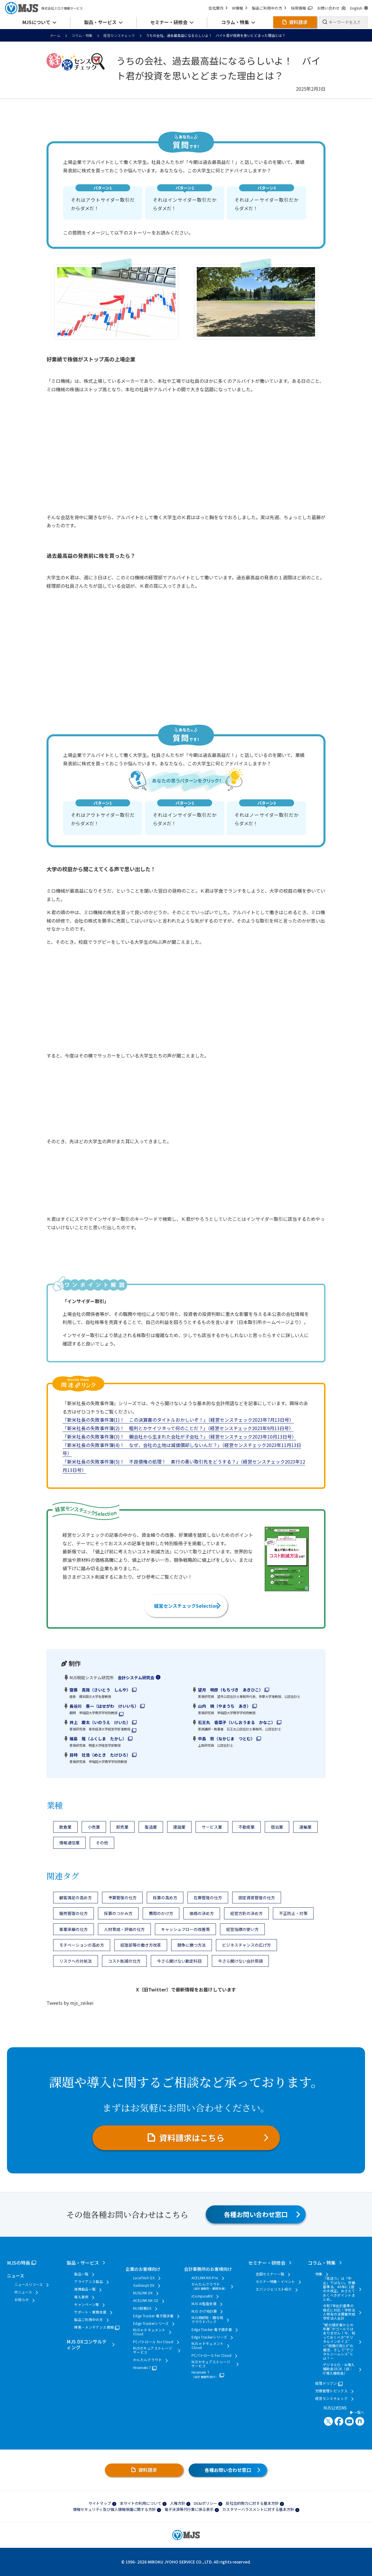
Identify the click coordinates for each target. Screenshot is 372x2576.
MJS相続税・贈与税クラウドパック (207, 2320)
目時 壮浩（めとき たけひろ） (99, 1755)
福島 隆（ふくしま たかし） (97, 1738)
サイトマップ (99, 2503)
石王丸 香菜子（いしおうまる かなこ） (236, 1722)
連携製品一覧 (85, 2289)
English (359, 8)
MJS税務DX (142, 2308)
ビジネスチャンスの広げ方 (246, 1945)
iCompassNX (202, 2296)
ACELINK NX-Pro (205, 2278)
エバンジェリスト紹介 (274, 2289)
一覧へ (357, 2412)
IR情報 (239, 8)
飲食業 (65, 1827)
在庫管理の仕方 (208, 1897)
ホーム (55, 35)
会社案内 (218, 8)
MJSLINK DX (143, 2293)
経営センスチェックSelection (186, 1605)
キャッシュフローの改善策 (185, 1929)
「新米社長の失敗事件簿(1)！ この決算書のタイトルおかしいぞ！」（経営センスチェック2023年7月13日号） (178, 1419)
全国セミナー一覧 (270, 2274)
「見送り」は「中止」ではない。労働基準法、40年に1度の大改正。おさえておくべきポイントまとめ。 (339, 2288)
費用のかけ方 (161, 1913)
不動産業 (246, 1827)
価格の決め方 (201, 1913)
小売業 (94, 1827)
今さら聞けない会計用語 (240, 1961)
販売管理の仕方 (73, 1913)
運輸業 (305, 1827)
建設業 (179, 1827)
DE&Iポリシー (205, 2503)
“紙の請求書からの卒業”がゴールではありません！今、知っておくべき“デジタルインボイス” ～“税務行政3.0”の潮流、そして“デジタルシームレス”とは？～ (339, 2342)
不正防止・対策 (293, 1913)
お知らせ (22, 2300)
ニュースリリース (29, 2284)
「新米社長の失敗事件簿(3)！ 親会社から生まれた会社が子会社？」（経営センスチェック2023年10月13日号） (179, 1436)
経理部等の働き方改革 (140, 1945)
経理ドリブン (326, 2383)
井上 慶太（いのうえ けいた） (99, 1722)
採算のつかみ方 (118, 1913)
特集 (319, 2274)
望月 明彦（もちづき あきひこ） (230, 1690)
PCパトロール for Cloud (153, 2342)
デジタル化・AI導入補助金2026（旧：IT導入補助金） (339, 2369)
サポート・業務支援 (90, 2312)
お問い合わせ (331, 8)
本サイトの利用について (140, 2503)
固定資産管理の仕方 (256, 1897)
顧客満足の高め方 (75, 1897)
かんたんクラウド (147, 2360)
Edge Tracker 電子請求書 (153, 2316)
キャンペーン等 (86, 2304)
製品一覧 (81, 2274)
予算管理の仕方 (122, 1897)
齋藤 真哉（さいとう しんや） (99, 1690)
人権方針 (177, 2503)
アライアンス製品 (88, 2282)
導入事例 (81, 2297)
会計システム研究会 (136, 1677)
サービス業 (212, 1827)
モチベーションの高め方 (81, 1945)
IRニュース (23, 2292)
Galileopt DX (143, 2285)
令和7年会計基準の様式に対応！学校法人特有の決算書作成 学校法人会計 (339, 2312)
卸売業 (122, 1827)
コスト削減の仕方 (124, 1961)
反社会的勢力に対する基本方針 (252, 2503)
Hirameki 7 (142, 2368)
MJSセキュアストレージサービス (152, 2350)
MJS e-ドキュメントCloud (149, 2332)
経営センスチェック (119, 35)
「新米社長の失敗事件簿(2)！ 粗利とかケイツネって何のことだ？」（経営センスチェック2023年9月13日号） (178, 1428)
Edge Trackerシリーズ (151, 2323)
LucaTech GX (144, 2278)
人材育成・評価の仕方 (124, 1929)
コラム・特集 (81, 35)
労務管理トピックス (331, 2391)
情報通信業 (69, 1843)
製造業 (151, 1827)
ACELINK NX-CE (146, 2300)
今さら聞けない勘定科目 (179, 1961)
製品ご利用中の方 (269, 8)
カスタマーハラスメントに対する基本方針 (258, 2509)
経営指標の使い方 (242, 1929)
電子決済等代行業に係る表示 (189, 2509)
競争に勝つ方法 (191, 1945)
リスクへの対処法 (75, 1961)
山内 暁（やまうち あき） (224, 1706)
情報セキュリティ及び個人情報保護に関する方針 (114, 2509)
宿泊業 (277, 1827)
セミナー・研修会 (266, 2262)
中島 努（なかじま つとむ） (226, 1738)
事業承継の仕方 (73, 1929)
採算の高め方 (165, 1897)
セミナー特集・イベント (275, 2282)
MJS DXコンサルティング (87, 2344)
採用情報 (301, 8)
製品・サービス (83, 2262)
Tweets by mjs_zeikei (70, 2002)
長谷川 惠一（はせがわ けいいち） (104, 1706)
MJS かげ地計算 (204, 2311)
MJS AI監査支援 (204, 2304)
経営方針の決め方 (246, 1913)
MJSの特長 (18, 2262)
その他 (102, 1843)
